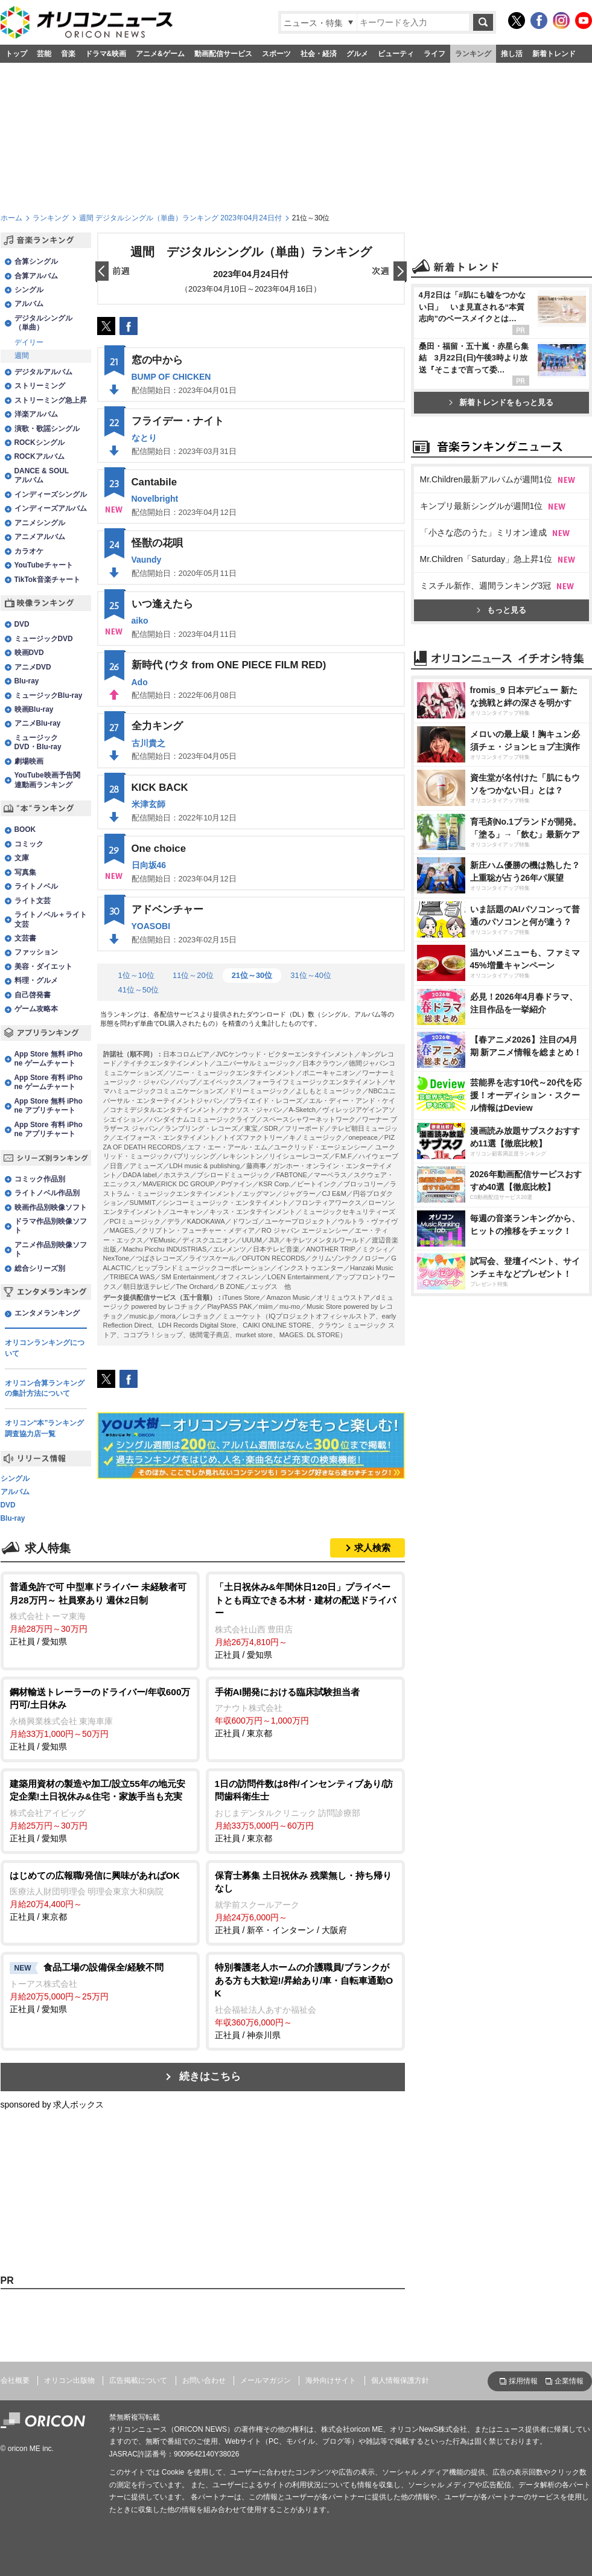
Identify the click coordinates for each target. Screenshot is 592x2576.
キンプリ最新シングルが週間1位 (481, 657)
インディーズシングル (50, 494)
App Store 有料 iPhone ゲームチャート (48, 1082)
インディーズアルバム (50, 508)
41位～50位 (138, 989)
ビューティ (396, 54)
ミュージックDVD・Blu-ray (38, 742)
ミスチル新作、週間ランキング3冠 (486, 736)
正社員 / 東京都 (305, 1712)
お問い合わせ (204, 2380)
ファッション (36, 952)
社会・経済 (319, 54)
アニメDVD (32, 667)
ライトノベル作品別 (47, 1193)
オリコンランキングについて (44, 1348)
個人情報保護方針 (400, 2380)
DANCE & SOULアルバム (41, 475)
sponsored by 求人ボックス (52, 2104)
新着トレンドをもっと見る (501, 553)
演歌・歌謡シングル (47, 428)
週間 (21, 355)
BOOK (25, 829)
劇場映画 (28, 761)
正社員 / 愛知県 (100, 1613)
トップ (16, 54)
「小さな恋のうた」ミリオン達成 (483, 683)
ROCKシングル (39, 442)
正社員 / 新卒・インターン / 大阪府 (305, 1902)
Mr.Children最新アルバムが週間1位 (486, 630)
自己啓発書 (32, 995)
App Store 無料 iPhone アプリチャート (48, 1105)
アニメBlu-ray (37, 723)
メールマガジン (265, 2380)
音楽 (68, 54)
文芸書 (25, 938)
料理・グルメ (36, 980)
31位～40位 (310, 975)
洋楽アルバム (36, 414)
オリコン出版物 (69, 2380)
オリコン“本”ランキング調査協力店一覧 (44, 1428)
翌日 (389, 272)
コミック (28, 844)
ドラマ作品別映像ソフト (50, 1226)
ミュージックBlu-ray (48, 695)
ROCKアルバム (39, 456)
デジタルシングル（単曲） (43, 322)
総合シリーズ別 (39, 1268)
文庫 (21, 858)
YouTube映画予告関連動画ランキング (47, 779)
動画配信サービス (223, 54)
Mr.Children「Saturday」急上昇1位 (486, 710)
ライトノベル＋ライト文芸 (50, 919)
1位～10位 (136, 975)
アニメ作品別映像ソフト (50, 1249)
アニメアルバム (39, 536)
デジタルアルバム (43, 372)
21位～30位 (252, 975)
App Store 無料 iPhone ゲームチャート (48, 1058)
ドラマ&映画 (106, 54)
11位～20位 (193, 975)
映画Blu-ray (34, 709)
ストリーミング (39, 386)
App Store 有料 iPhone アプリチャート (48, 1129)
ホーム (11, 218)
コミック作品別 (39, 1179)
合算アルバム (36, 276)
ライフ (434, 54)
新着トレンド (554, 54)
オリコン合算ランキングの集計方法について (44, 1388)
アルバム (28, 303)
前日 (112, 272)
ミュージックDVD (43, 638)
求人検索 (372, 1547)
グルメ (357, 54)
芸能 (44, 54)
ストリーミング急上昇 (50, 400)
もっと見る (501, 760)
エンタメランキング (47, 1313)
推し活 (512, 54)
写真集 (25, 872)
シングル (28, 290)
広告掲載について (138, 2380)
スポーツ (276, 54)
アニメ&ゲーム (160, 54)
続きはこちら (210, 2076)
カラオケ (28, 551)
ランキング (473, 54)
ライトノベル (36, 886)
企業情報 (569, 2381)
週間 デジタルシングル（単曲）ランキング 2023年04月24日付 (180, 218)
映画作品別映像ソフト (50, 1207)
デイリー (28, 342)
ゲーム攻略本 (36, 1009)
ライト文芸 (32, 900)
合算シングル (36, 261)
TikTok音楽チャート (47, 579)
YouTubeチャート (43, 565)
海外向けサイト (330, 2380)
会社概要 (15, 2380)
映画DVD (29, 652)
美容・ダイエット (43, 966)
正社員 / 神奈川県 (305, 2000)
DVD (22, 624)
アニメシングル (39, 523)
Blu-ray (26, 681)
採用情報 (523, 2381)
